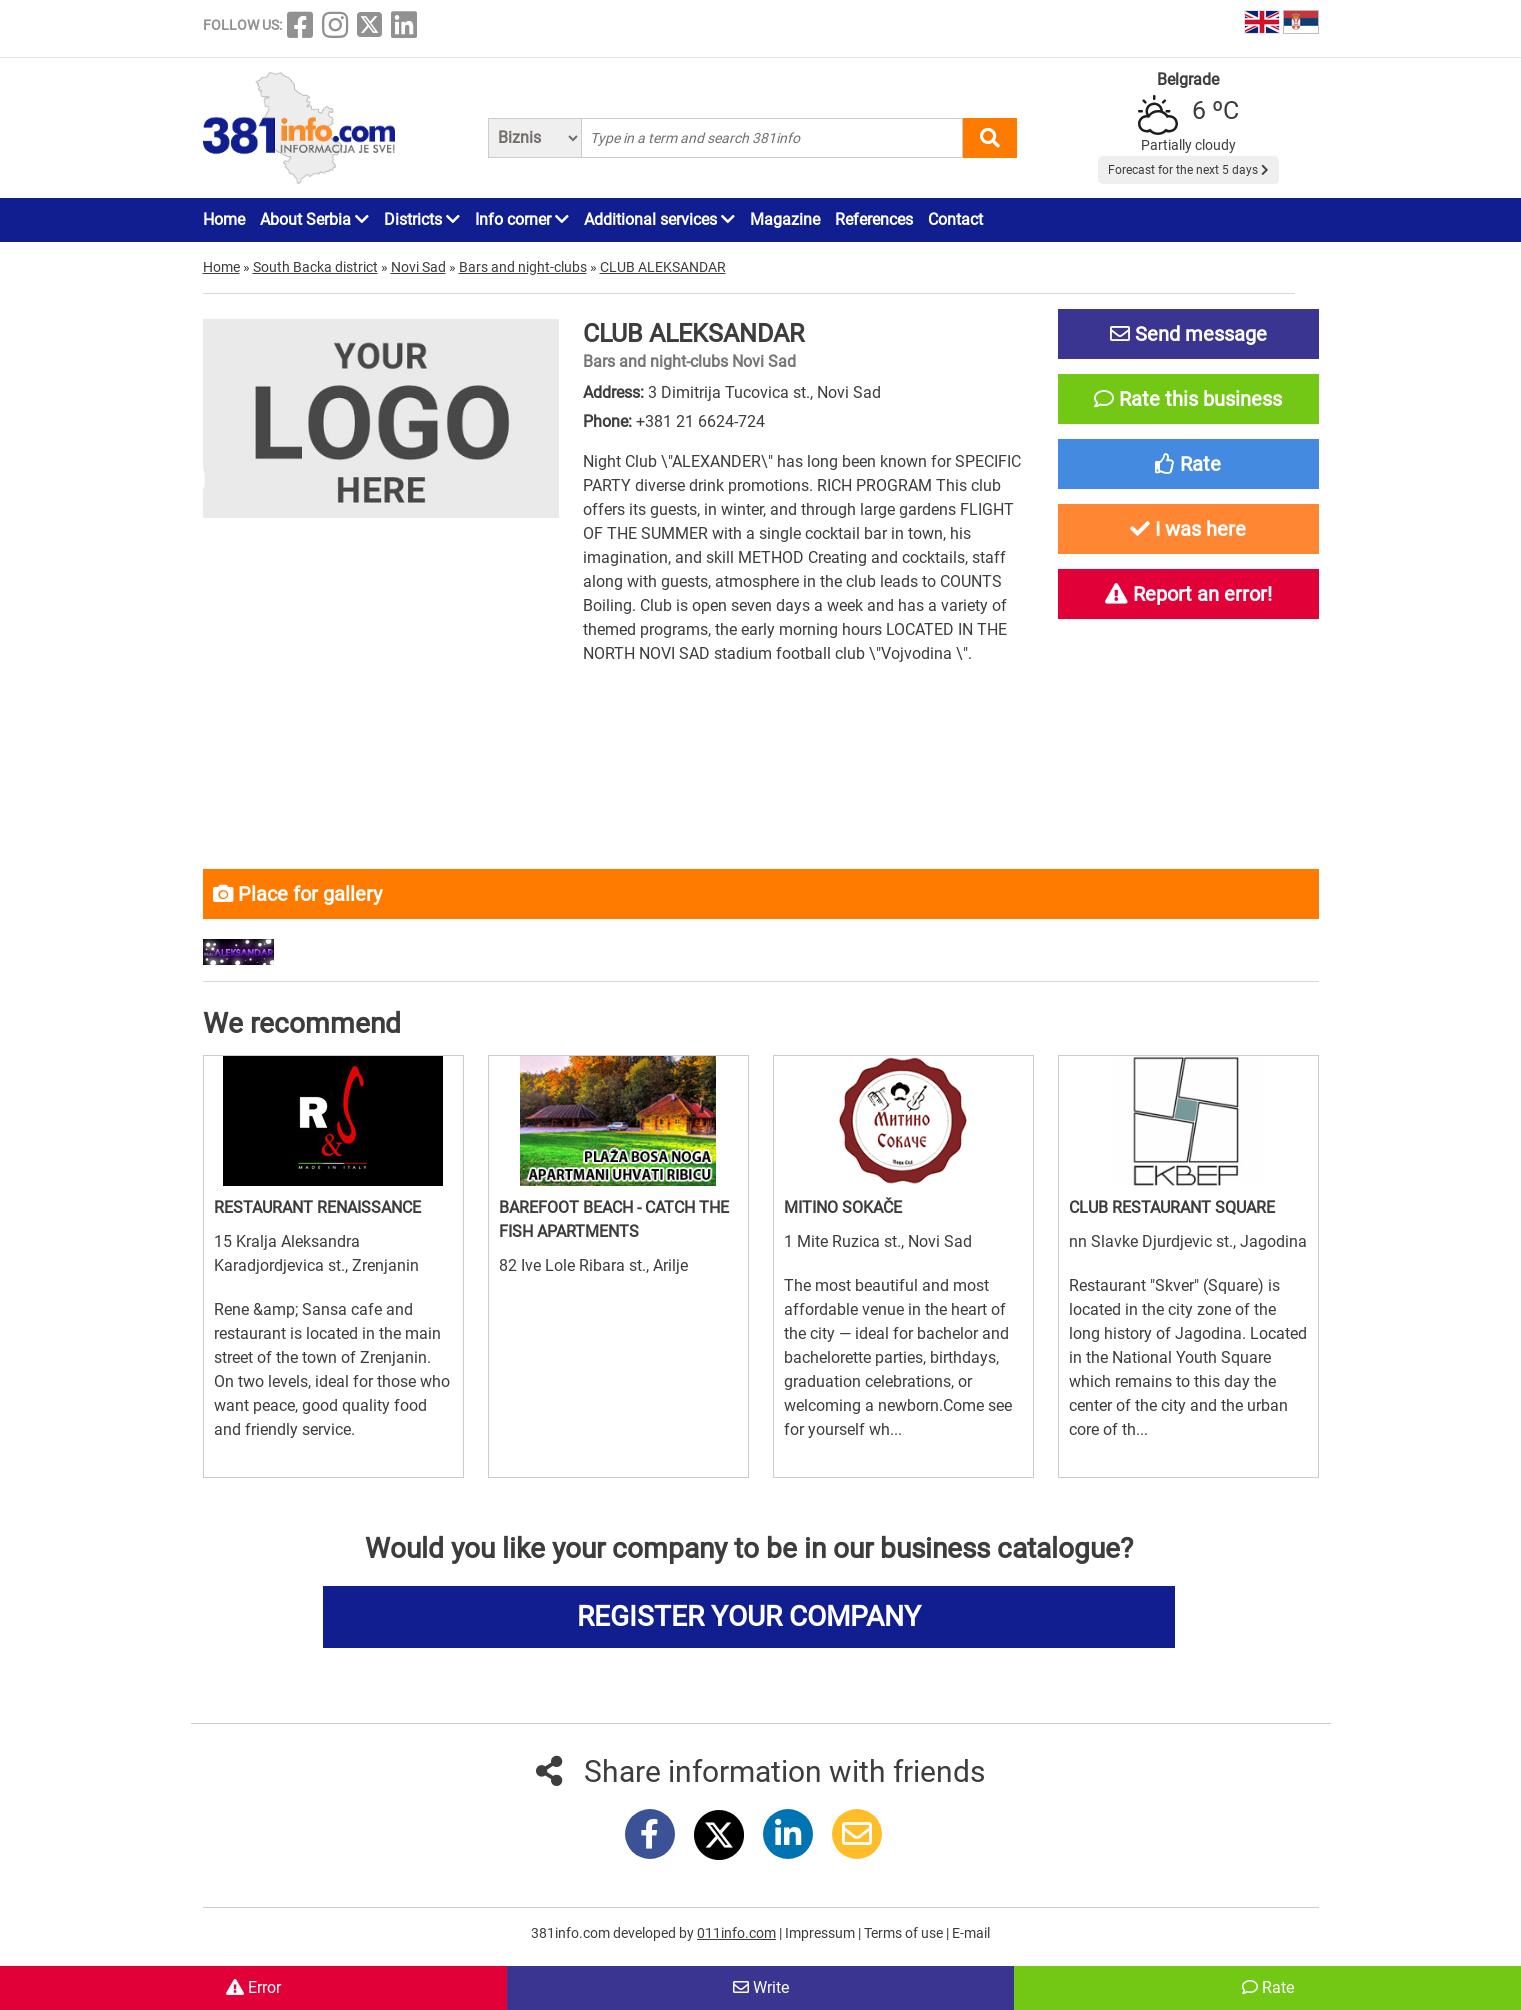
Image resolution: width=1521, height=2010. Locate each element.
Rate (1268, 1987)
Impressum (821, 1933)
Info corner (522, 219)
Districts (422, 219)
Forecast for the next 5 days (1188, 170)
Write (761, 1987)
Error (253, 1987)
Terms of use (905, 1933)
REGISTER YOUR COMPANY (749, 1616)
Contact (955, 219)
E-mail (971, 1933)
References (874, 219)
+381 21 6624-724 (700, 421)
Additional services (659, 219)
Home (224, 219)
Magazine (785, 219)
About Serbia (314, 219)
